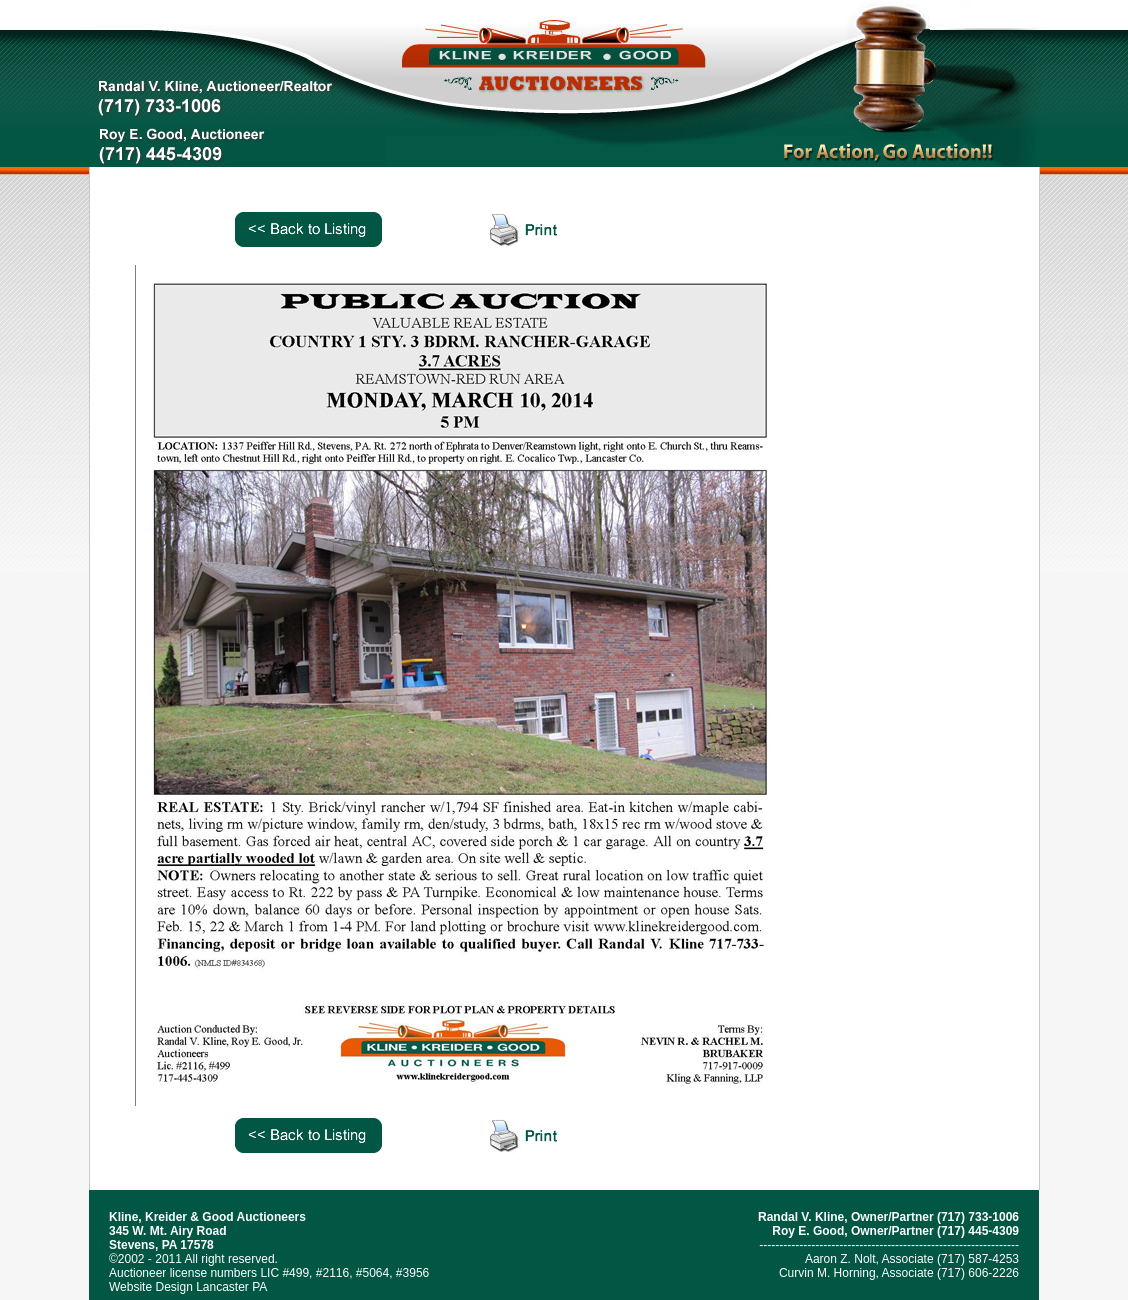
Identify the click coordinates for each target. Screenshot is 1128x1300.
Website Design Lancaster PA (188, 1287)
